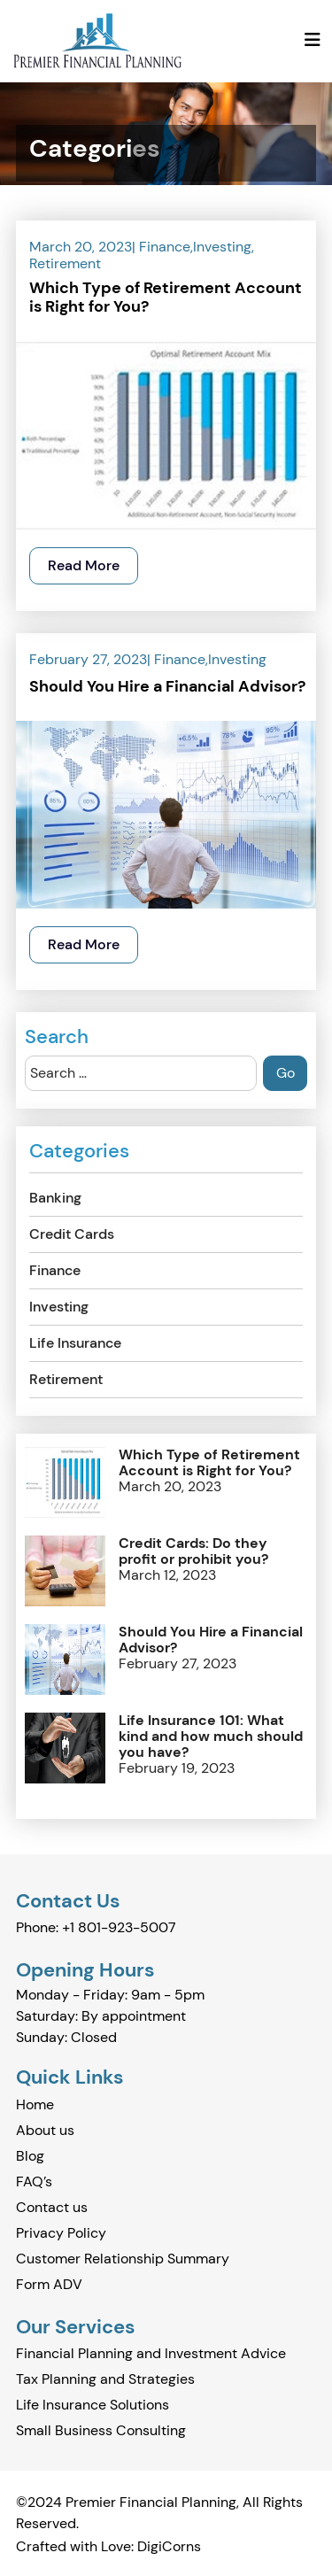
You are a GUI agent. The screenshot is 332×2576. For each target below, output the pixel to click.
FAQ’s (34, 2181)
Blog (30, 2156)
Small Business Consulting (101, 2430)
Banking (55, 1197)
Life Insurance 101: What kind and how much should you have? (211, 1736)
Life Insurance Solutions (92, 2404)
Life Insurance (75, 1343)
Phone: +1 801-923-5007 (96, 1927)
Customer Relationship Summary (122, 2258)
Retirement (65, 263)
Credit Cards (71, 1234)
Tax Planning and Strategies (105, 2379)
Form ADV (49, 2284)
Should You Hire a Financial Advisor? (167, 687)
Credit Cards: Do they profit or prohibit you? (193, 1551)
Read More (84, 565)
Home (35, 2104)
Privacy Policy (61, 2233)
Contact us (52, 2207)
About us (45, 2130)
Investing (222, 246)
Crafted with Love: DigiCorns (108, 2546)
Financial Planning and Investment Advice (151, 2353)
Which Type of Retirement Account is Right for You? (165, 298)
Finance (164, 246)
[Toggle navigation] (312, 40)
